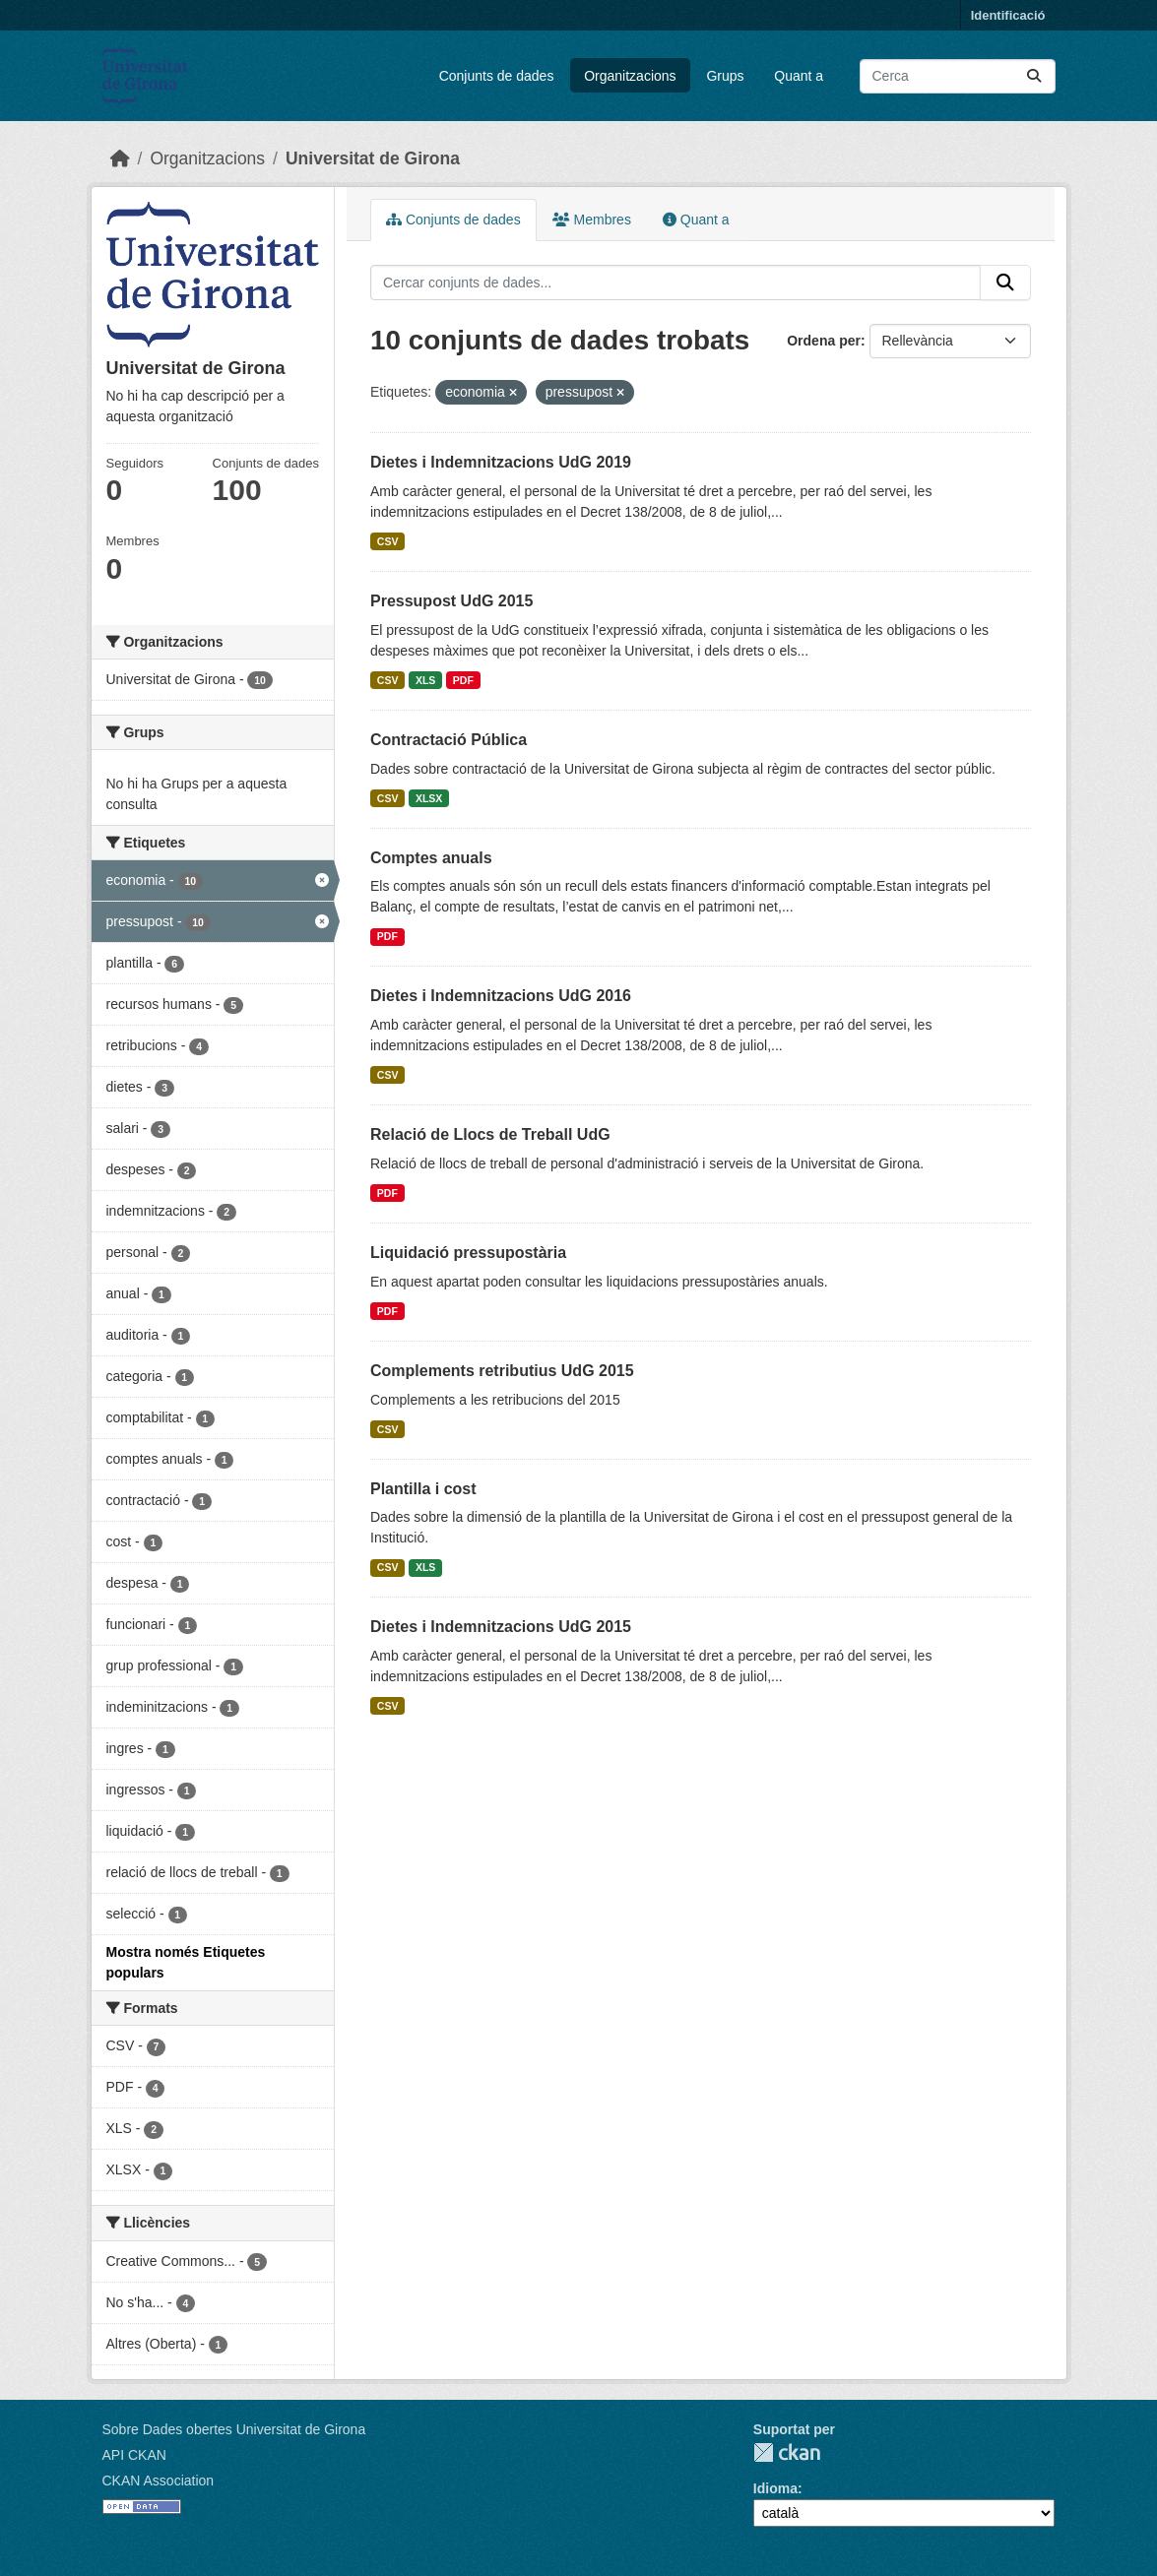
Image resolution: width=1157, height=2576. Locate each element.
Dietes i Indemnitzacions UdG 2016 (500, 995)
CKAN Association (158, 2480)
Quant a (798, 76)
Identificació (1008, 15)
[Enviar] (1034, 76)
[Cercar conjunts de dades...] (958, 76)
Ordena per (824, 340)
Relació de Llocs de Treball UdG (490, 1134)
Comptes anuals (431, 857)
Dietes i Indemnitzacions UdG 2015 (500, 1626)
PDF (463, 680)
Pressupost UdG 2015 (451, 601)
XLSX (429, 798)
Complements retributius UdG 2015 (502, 1370)
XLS (425, 680)
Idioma (775, 2488)
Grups (724, 76)
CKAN (786, 2452)
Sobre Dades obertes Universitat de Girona (234, 2429)
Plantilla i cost (423, 1488)
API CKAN (134, 2455)
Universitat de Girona (373, 158)
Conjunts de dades (496, 76)
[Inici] (120, 158)
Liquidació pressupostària (468, 1252)
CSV (388, 541)
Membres (591, 219)
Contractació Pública (448, 739)
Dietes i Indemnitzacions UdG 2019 (500, 462)
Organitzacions (629, 76)
